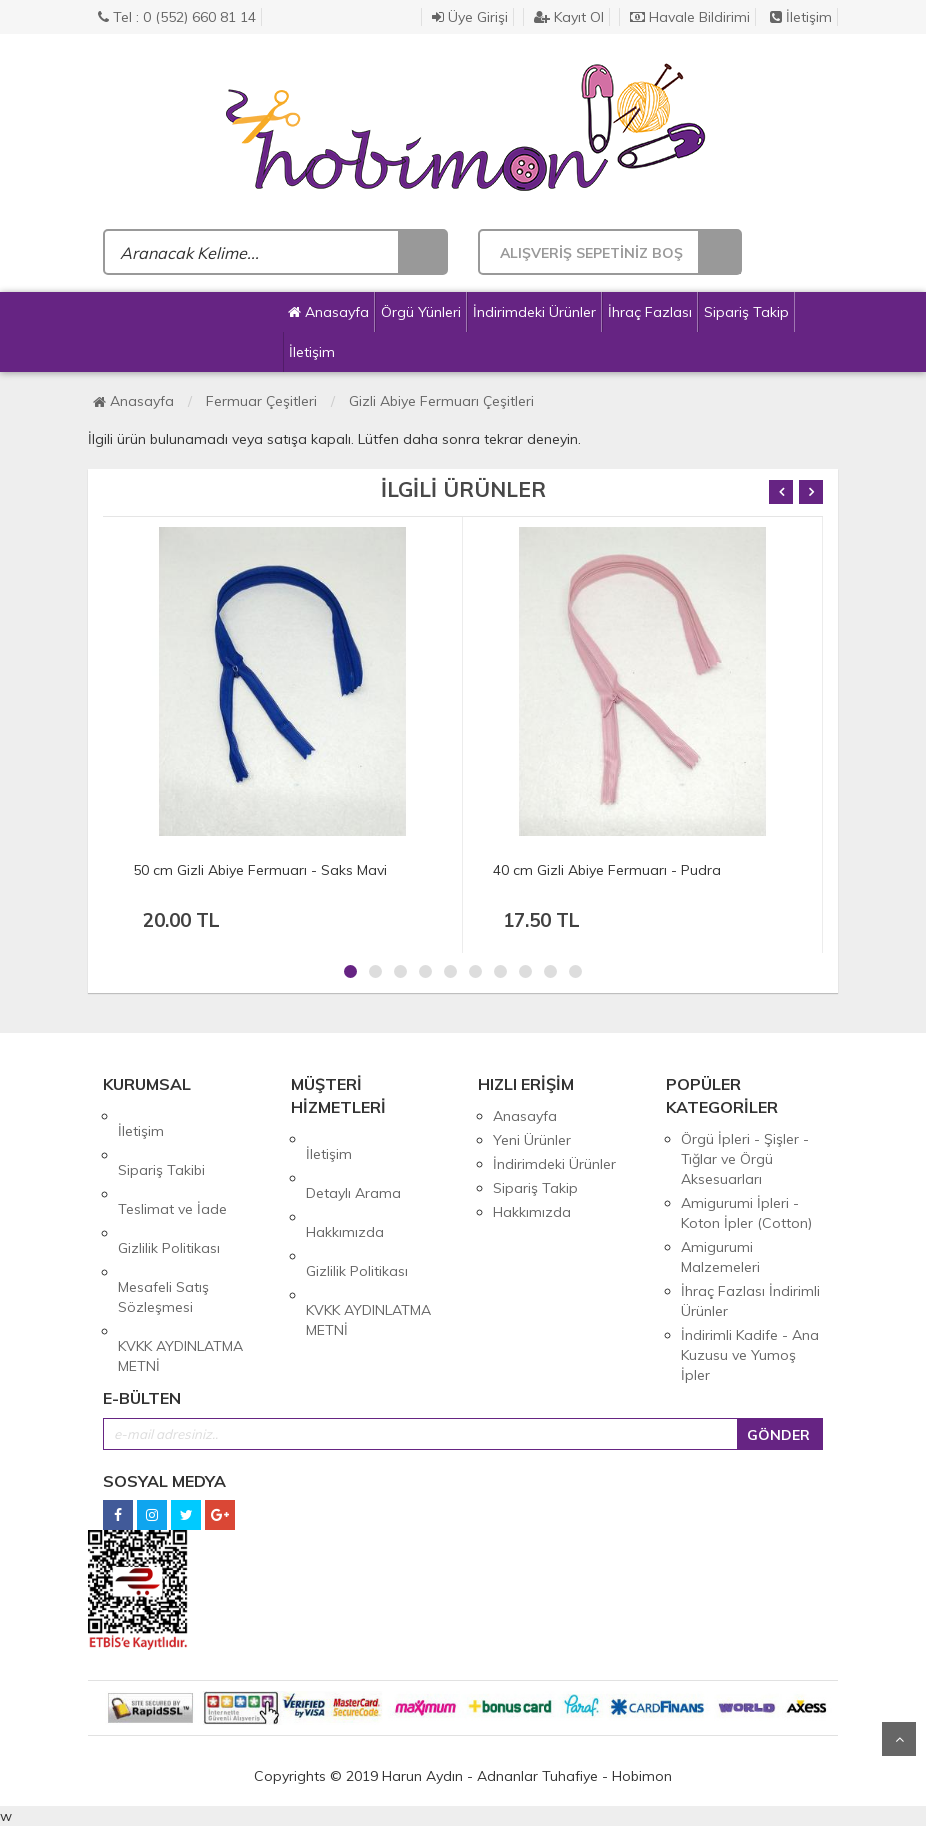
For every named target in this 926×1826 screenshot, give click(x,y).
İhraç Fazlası (650, 312)
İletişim (801, 17)
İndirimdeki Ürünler (534, 312)
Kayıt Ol (569, 17)
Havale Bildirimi (690, 17)
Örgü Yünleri (421, 312)
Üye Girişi (470, 17)
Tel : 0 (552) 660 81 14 (177, 17)
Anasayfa (328, 312)
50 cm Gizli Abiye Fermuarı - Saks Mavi (260, 870)
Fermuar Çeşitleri (261, 401)
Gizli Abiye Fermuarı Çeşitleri (441, 401)
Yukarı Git (899, 1739)
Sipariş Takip (746, 312)
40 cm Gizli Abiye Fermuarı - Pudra (607, 870)
